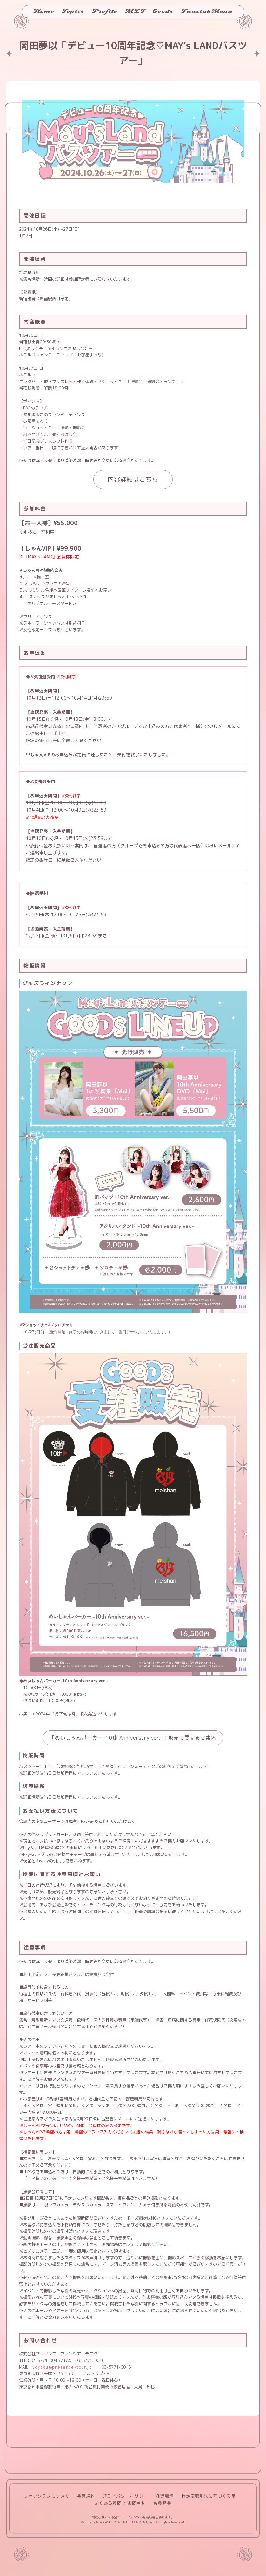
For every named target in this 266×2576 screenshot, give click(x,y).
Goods (163, 11)
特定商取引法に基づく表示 (208, 2496)
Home (43, 11)
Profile (105, 11)
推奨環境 (165, 2496)
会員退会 (162, 2503)
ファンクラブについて (46, 2496)
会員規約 (86, 2496)
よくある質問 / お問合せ (120, 2503)
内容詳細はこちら (133, 479)
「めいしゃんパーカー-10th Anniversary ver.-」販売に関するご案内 (133, 1737)
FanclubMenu (207, 11)
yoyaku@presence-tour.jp (62, 2367)
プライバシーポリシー (125, 2496)
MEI (134, 11)
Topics (73, 11)
